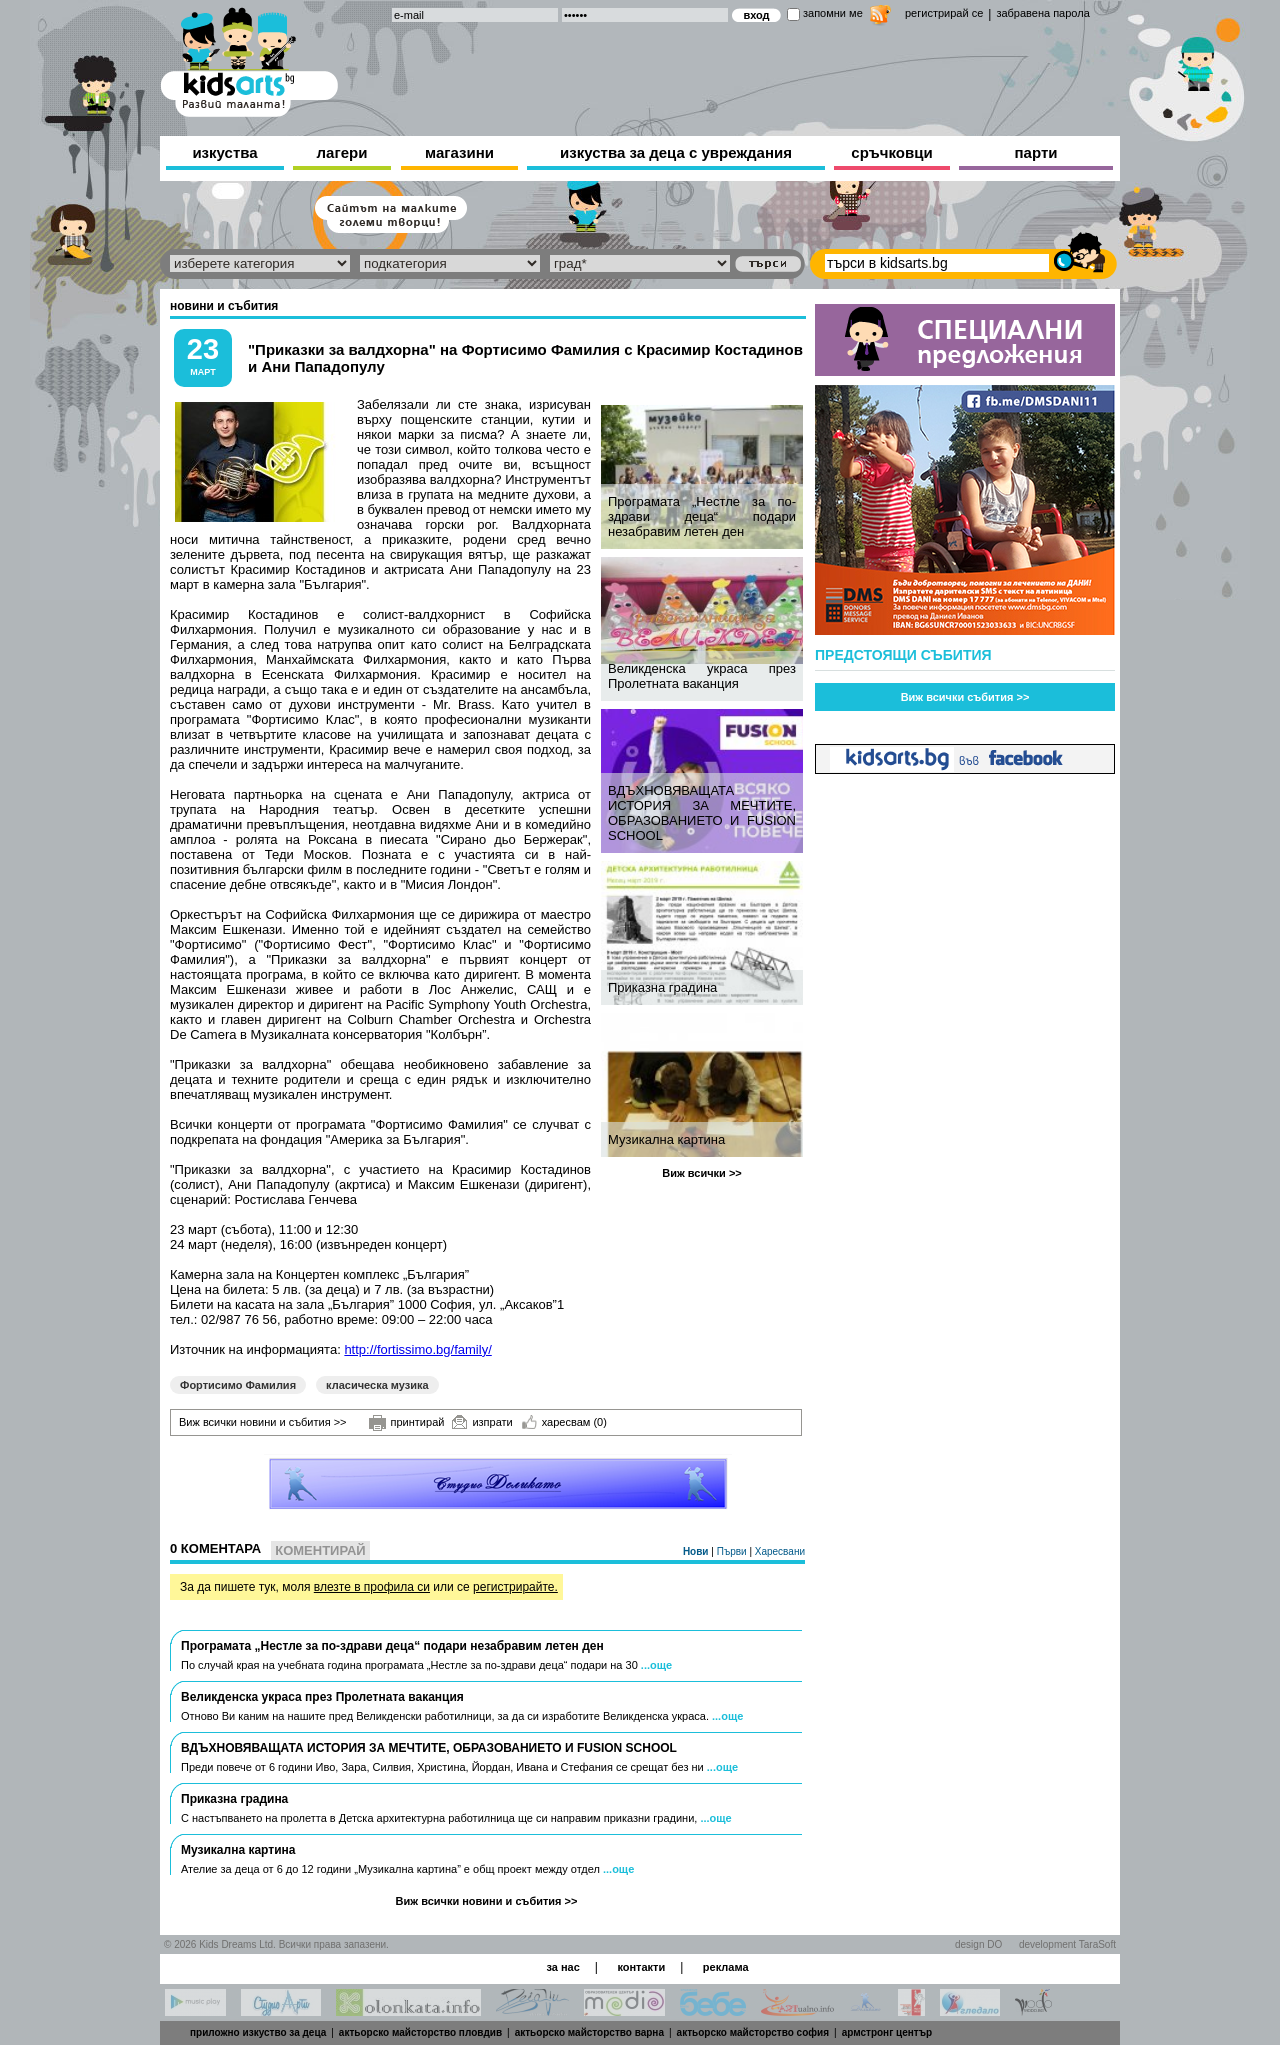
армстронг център (887, 2032)
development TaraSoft (1067, 1944)
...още (656, 1665)
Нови (697, 1551)
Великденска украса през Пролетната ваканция (702, 676)
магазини (459, 152)
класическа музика (377, 1385)
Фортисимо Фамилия (238, 1385)
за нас (562, 1967)
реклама (726, 1967)
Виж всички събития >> (965, 697)
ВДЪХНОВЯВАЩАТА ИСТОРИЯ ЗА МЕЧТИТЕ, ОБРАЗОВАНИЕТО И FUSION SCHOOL (702, 813)
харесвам (564, 1422)
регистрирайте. (515, 1587)
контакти (641, 1967)
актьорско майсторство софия (753, 2032)
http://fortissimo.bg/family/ (417, 1349)
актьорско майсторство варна (589, 2032)
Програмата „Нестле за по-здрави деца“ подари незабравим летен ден (702, 516)
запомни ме (833, 13)
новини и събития (224, 306)
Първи (733, 1551)
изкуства (224, 152)
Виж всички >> (702, 1173)
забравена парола (1042, 13)
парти (1036, 152)
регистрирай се (944, 13)
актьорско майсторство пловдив (420, 2032)
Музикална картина (666, 1139)
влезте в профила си (372, 1587)
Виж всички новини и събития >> (263, 1422)
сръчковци (891, 152)
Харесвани (780, 1551)
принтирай (407, 1423)
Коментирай (320, 1550)
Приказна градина (662, 987)
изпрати (482, 1422)
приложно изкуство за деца (258, 2032)
